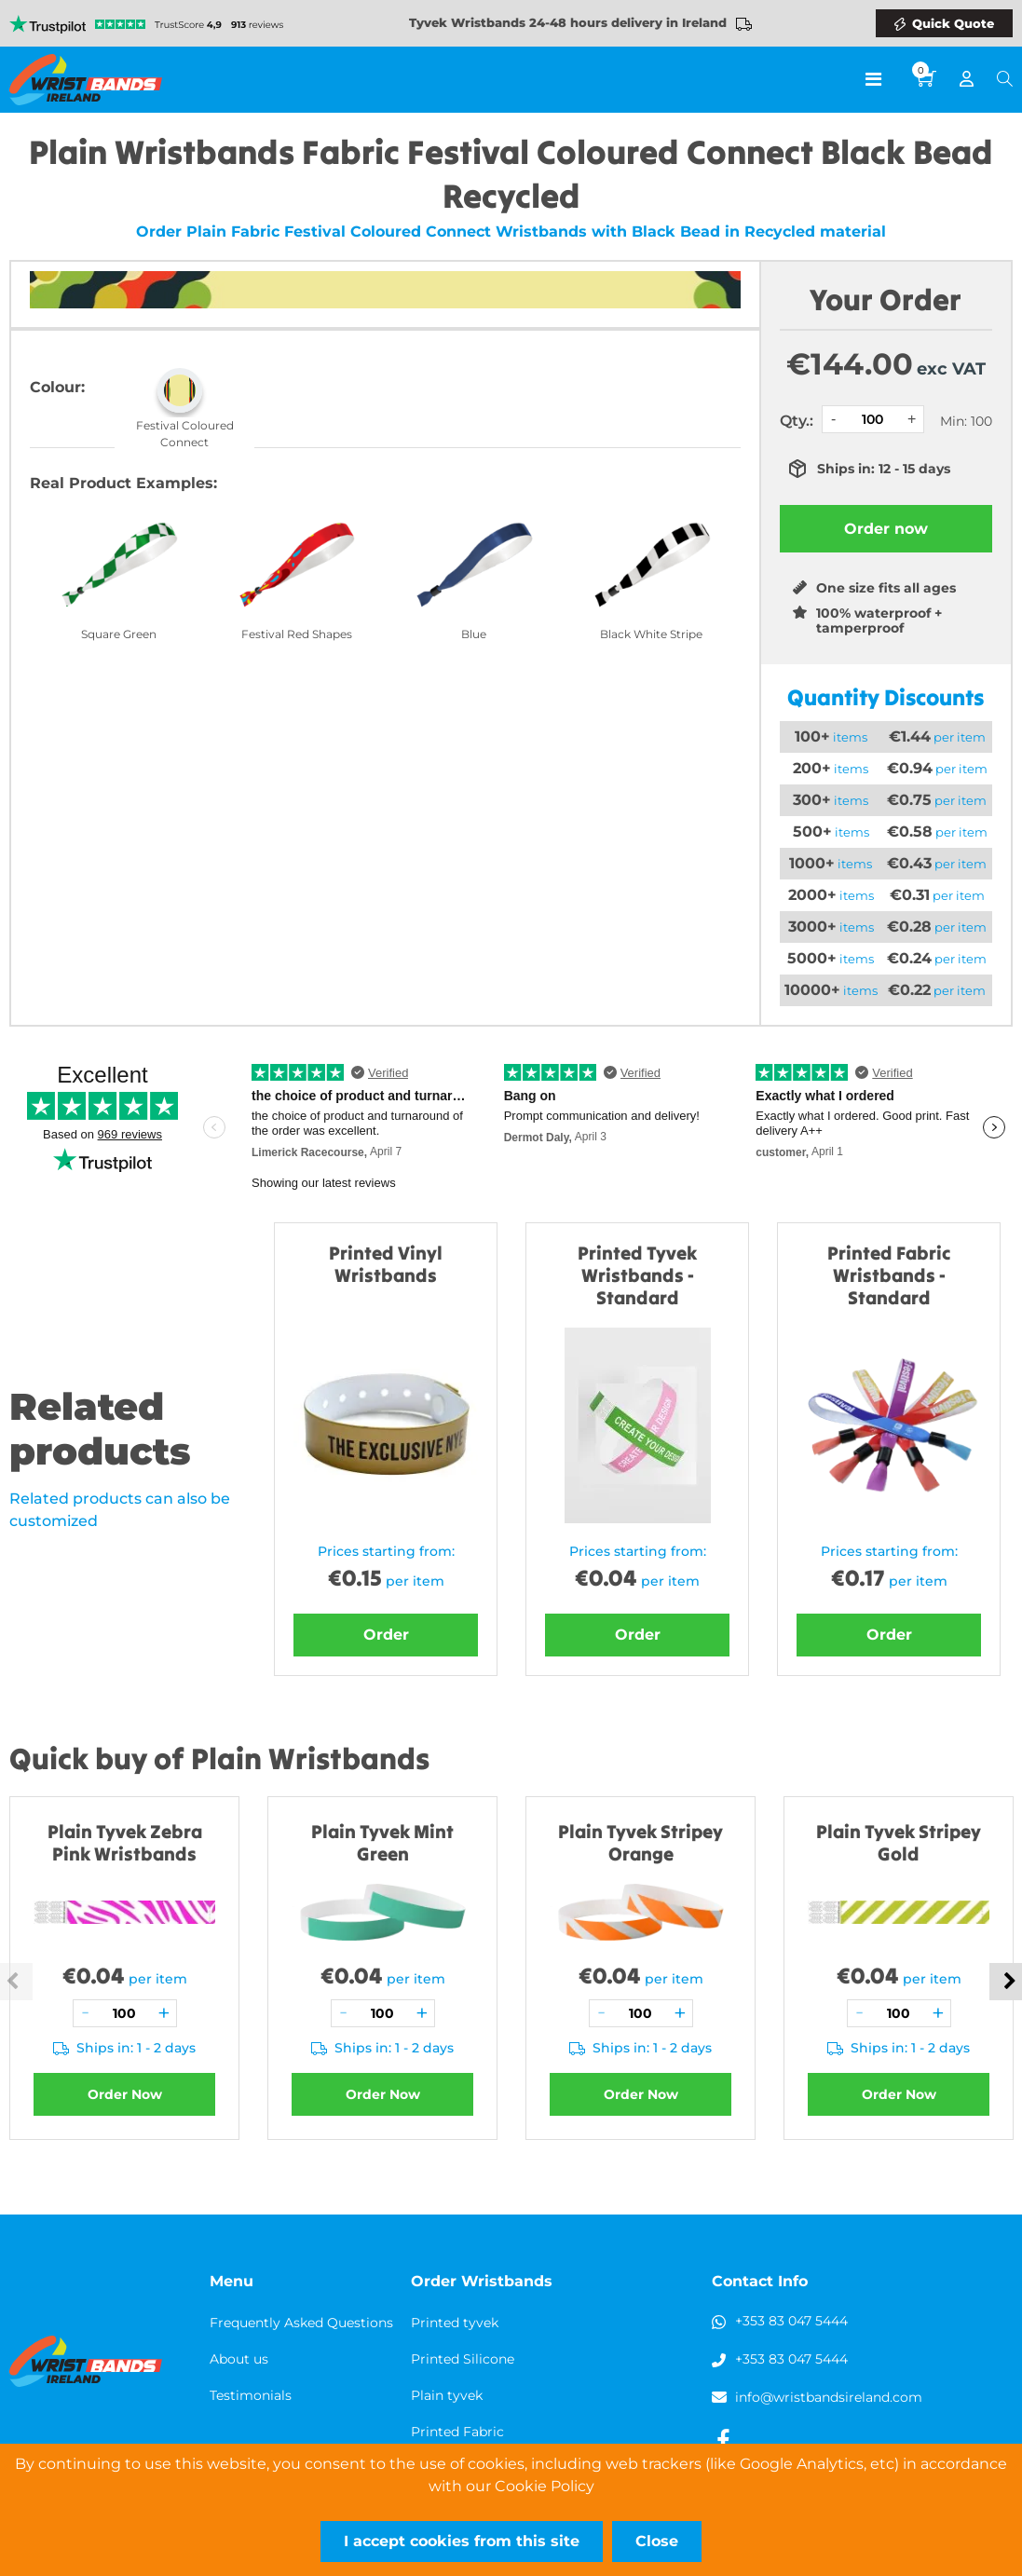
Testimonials (251, 2395)
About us (239, 2359)
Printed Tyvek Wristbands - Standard (637, 1275)
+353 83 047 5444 (791, 2320)
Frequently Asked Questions (301, 2322)
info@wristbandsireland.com (828, 2397)
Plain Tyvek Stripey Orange (640, 1842)
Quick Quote (953, 23)
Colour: (57, 387)
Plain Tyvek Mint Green (382, 1842)
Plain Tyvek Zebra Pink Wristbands (125, 1842)
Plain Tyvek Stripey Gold (898, 1842)
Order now (886, 529)
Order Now (125, 2094)
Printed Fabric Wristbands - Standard (889, 1275)
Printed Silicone (462, 2359)
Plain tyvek (447, 2395)
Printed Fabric (457, 2431)
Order (386, 1634)
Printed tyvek (454, 2322)
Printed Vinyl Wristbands (386, 1264)
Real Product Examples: (123, 483)
